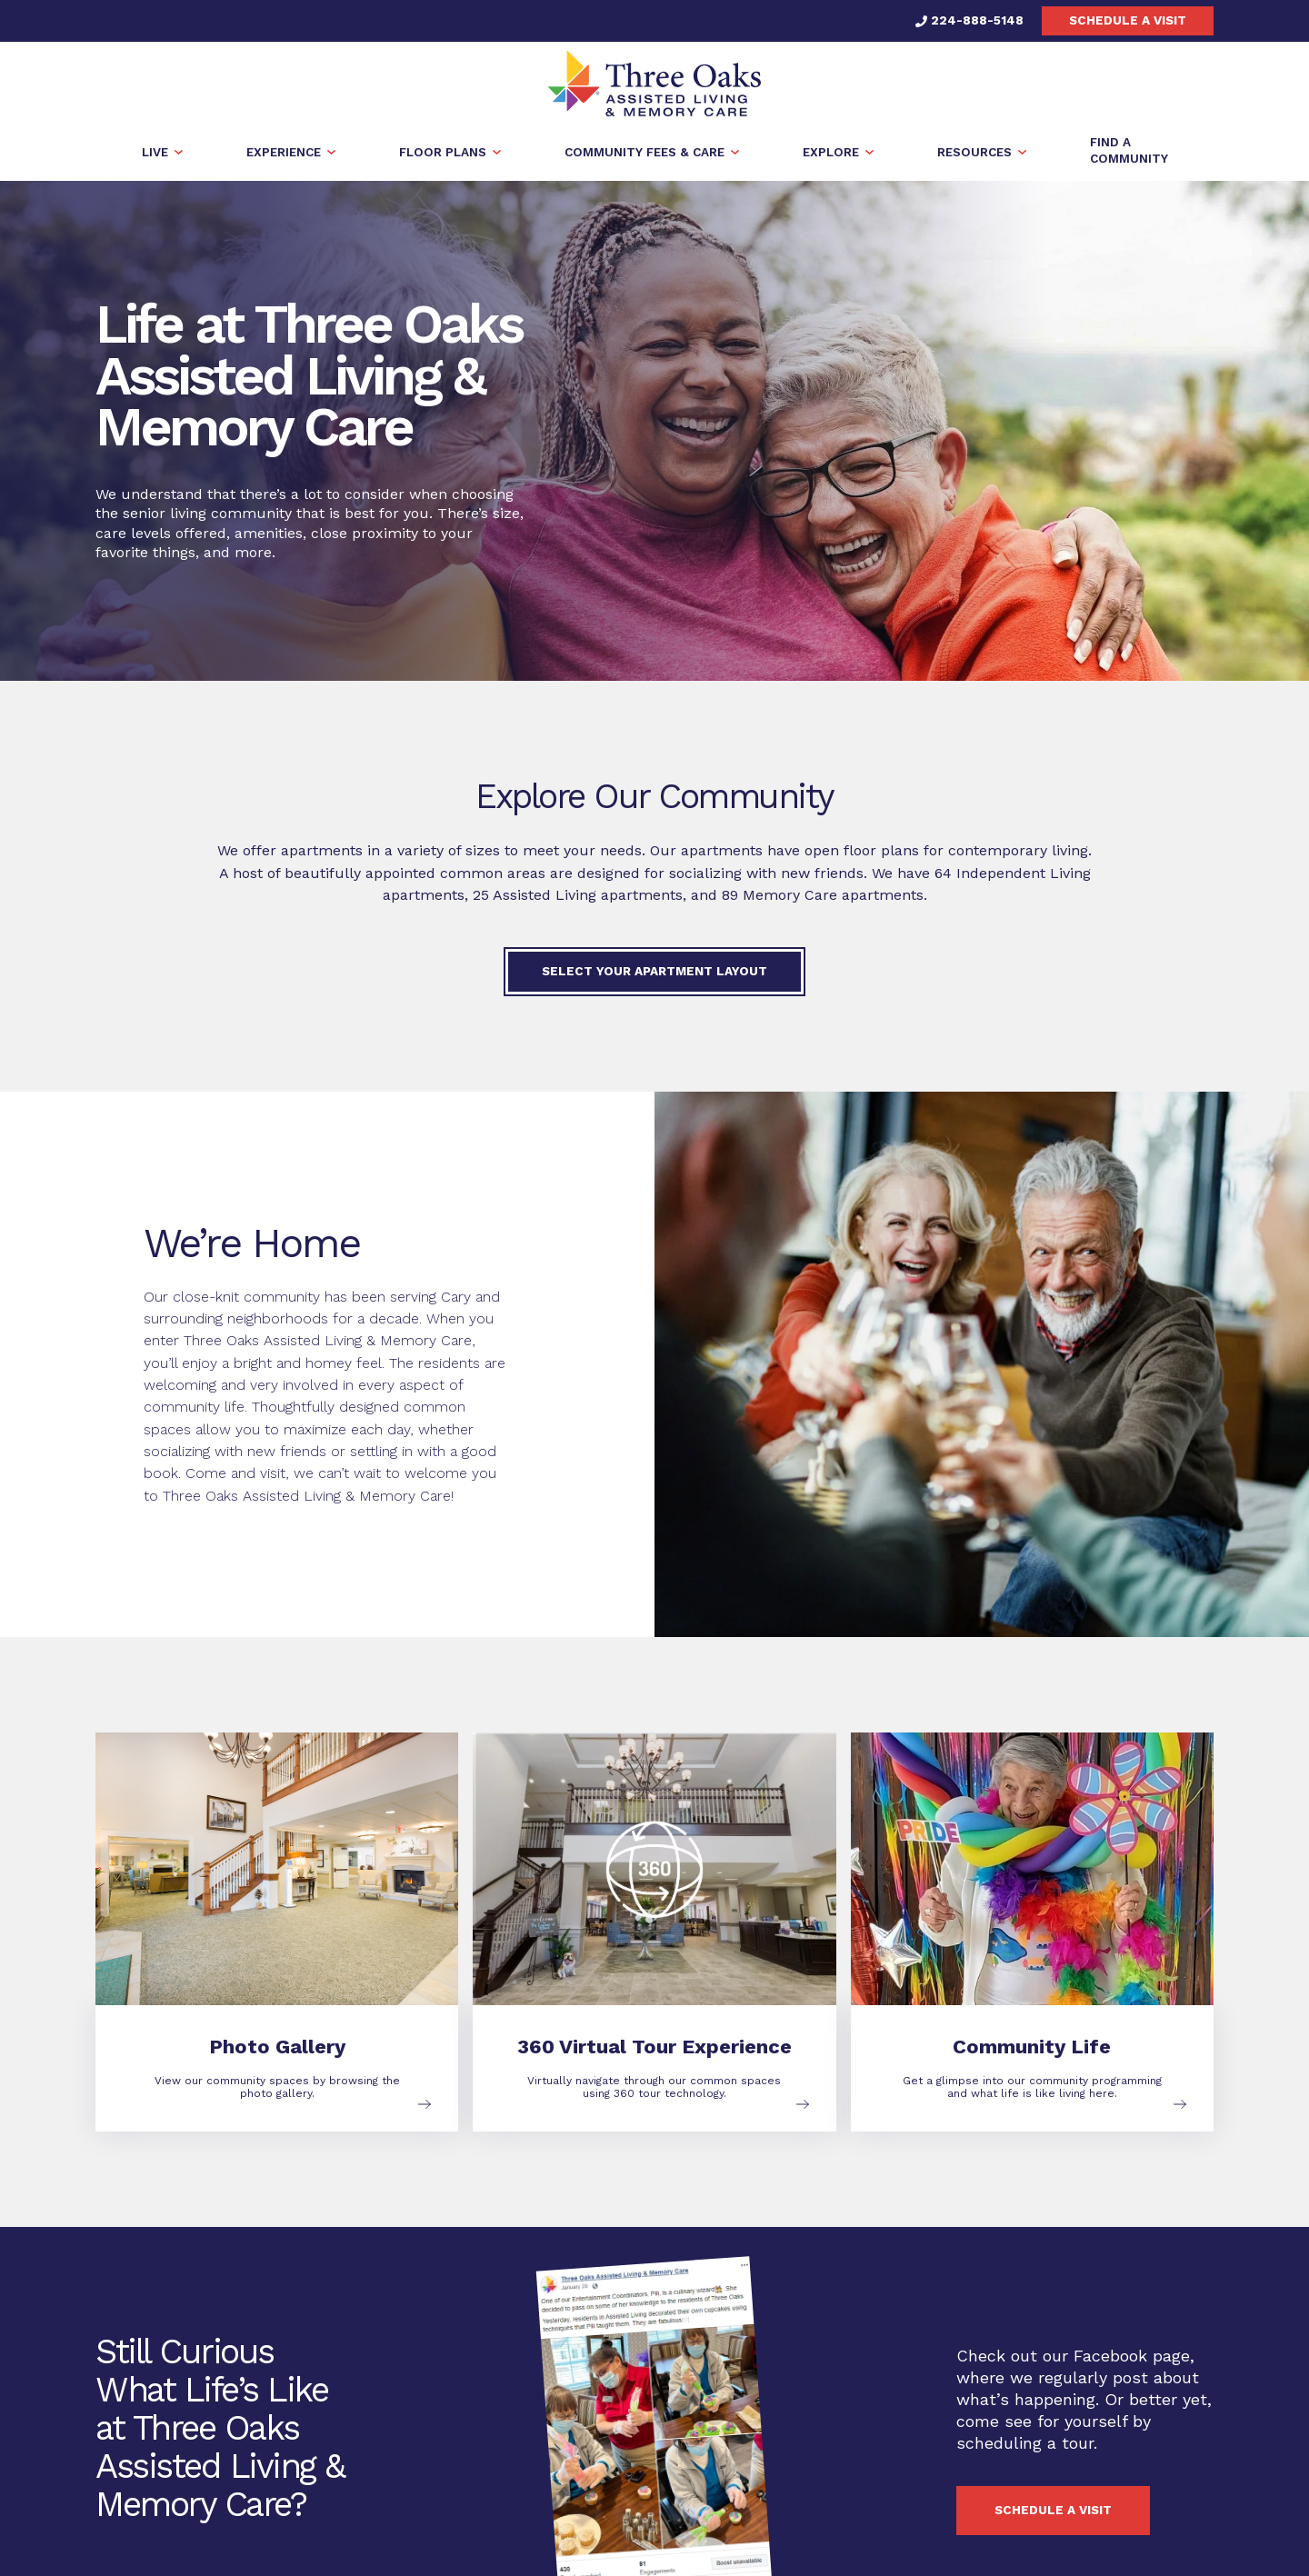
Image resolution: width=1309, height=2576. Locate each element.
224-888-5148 (969, 20)
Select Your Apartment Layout (654, 971)
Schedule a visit (1127, 20)
